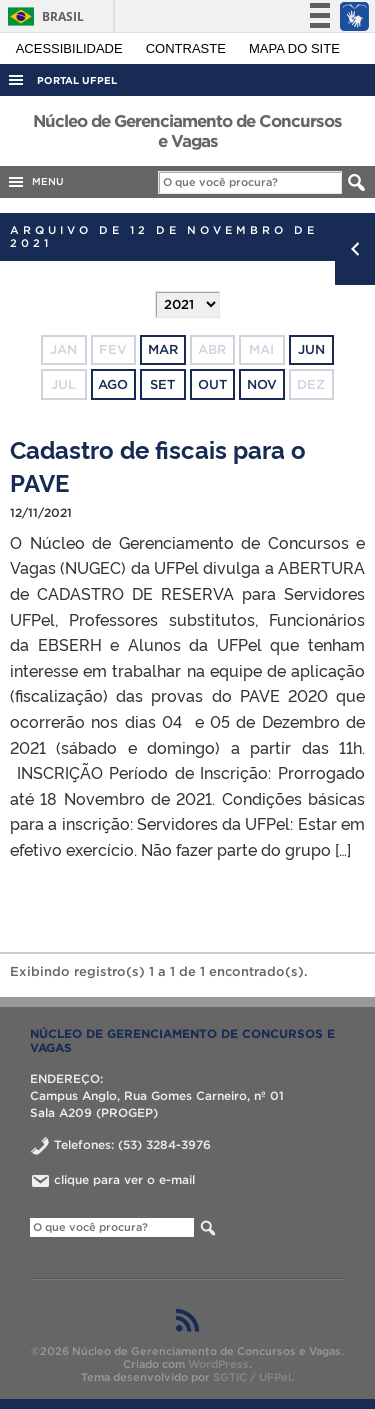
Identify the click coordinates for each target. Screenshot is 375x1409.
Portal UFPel (77, 80)
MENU (35, 182)
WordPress (218, 1364)
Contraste (188, 48)
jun (311, 349)
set (162, 384)
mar (163, 349)
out (212, 384)
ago (113, 384)
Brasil (42, 16)
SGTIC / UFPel (252, 1377)
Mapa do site (294, 48)
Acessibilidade (71, 48)
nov (262, 384)
